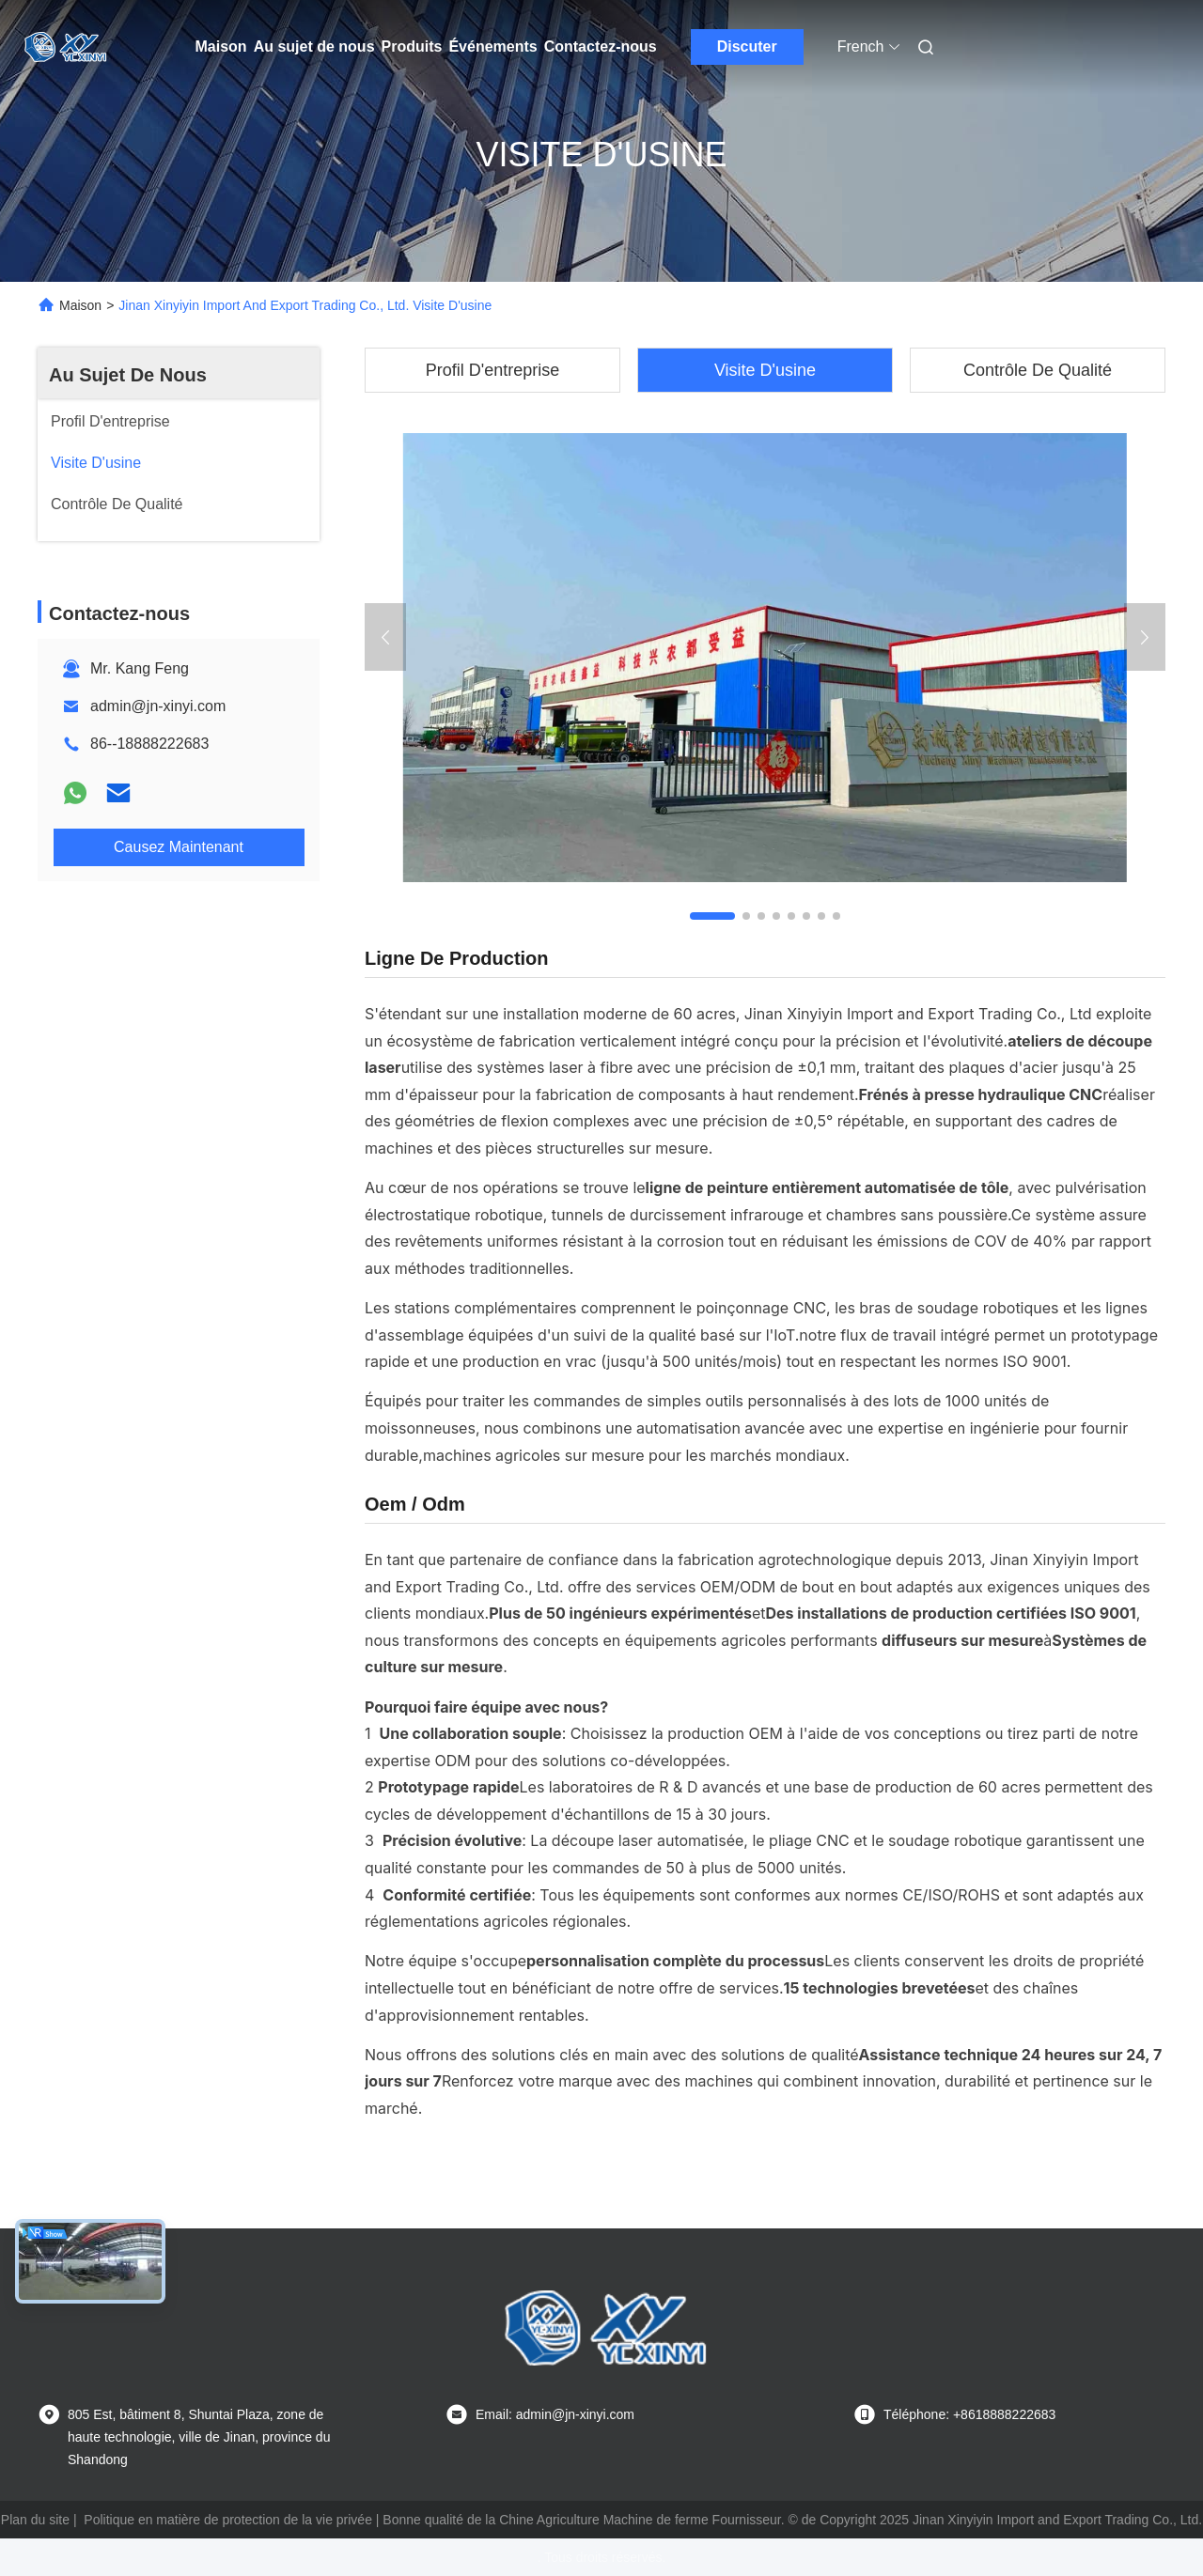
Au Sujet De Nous (128, 375)
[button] (712, 916)
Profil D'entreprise (493, 370)
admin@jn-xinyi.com (158, 706)
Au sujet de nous (314, 46)
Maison (221, 46)
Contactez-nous (600, 46)
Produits (412, 46)
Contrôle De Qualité (1037, 370)
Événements (492, 46)
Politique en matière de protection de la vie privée (228, 2519)
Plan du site (35, 2519)
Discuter (747, 46)
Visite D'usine (765, 370)
